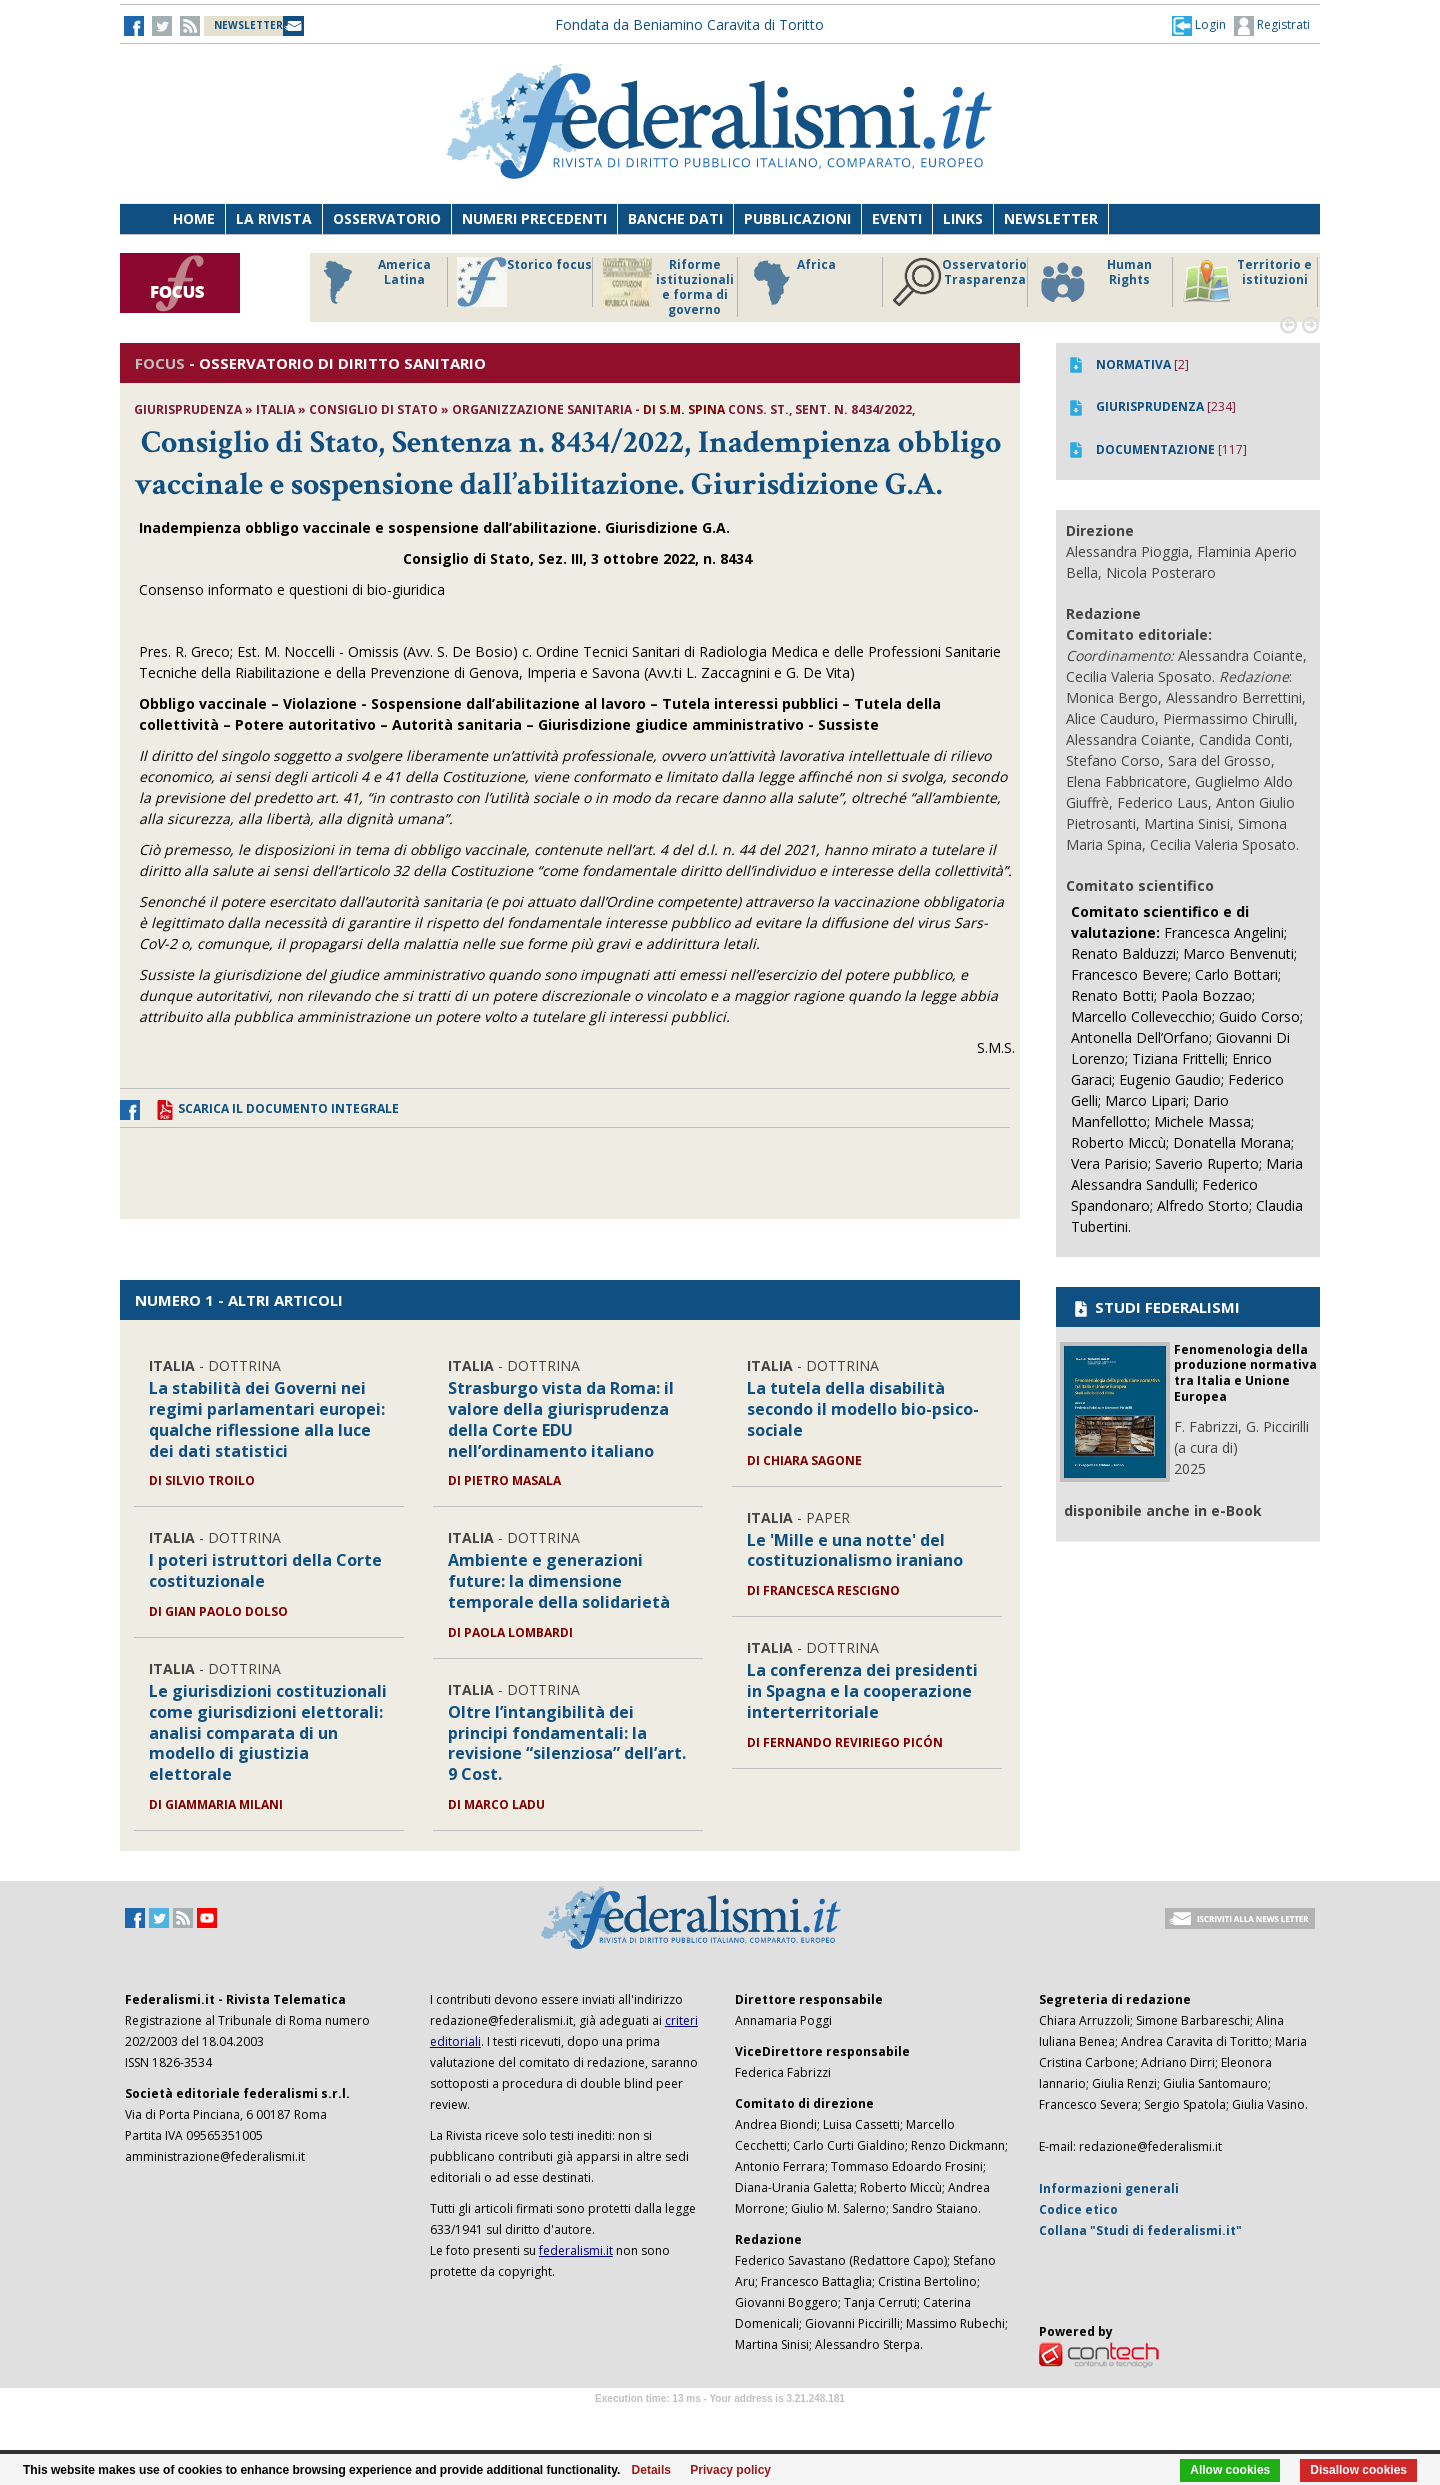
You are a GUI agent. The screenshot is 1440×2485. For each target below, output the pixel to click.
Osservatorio (387, 218)
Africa (791, 282)
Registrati (1272, 26)
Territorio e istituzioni (1247, 282)
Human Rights (1094, 282)
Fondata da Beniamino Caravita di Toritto (689, 24)
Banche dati (675, 218)
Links (963, 218)
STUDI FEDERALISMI (1155, 1307)
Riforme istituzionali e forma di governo (668, 287)
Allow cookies (1230, 2470)
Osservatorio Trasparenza (959, 282)
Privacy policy (730, 2470)
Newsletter (1051, 218)
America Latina (371, 282)
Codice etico (1078, 2209)
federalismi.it (576, 2250)
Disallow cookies (1358, 2470)
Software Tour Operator (720, 2421)
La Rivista (274, 218)
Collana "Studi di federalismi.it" (1140, 2230)
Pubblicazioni (797, 218)
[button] (1199, 25)
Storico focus (524, 282)
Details (651, 2470)
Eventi (897, 218)
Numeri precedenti (534, 218)
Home (194, 218)
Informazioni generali (1109, 2188)
